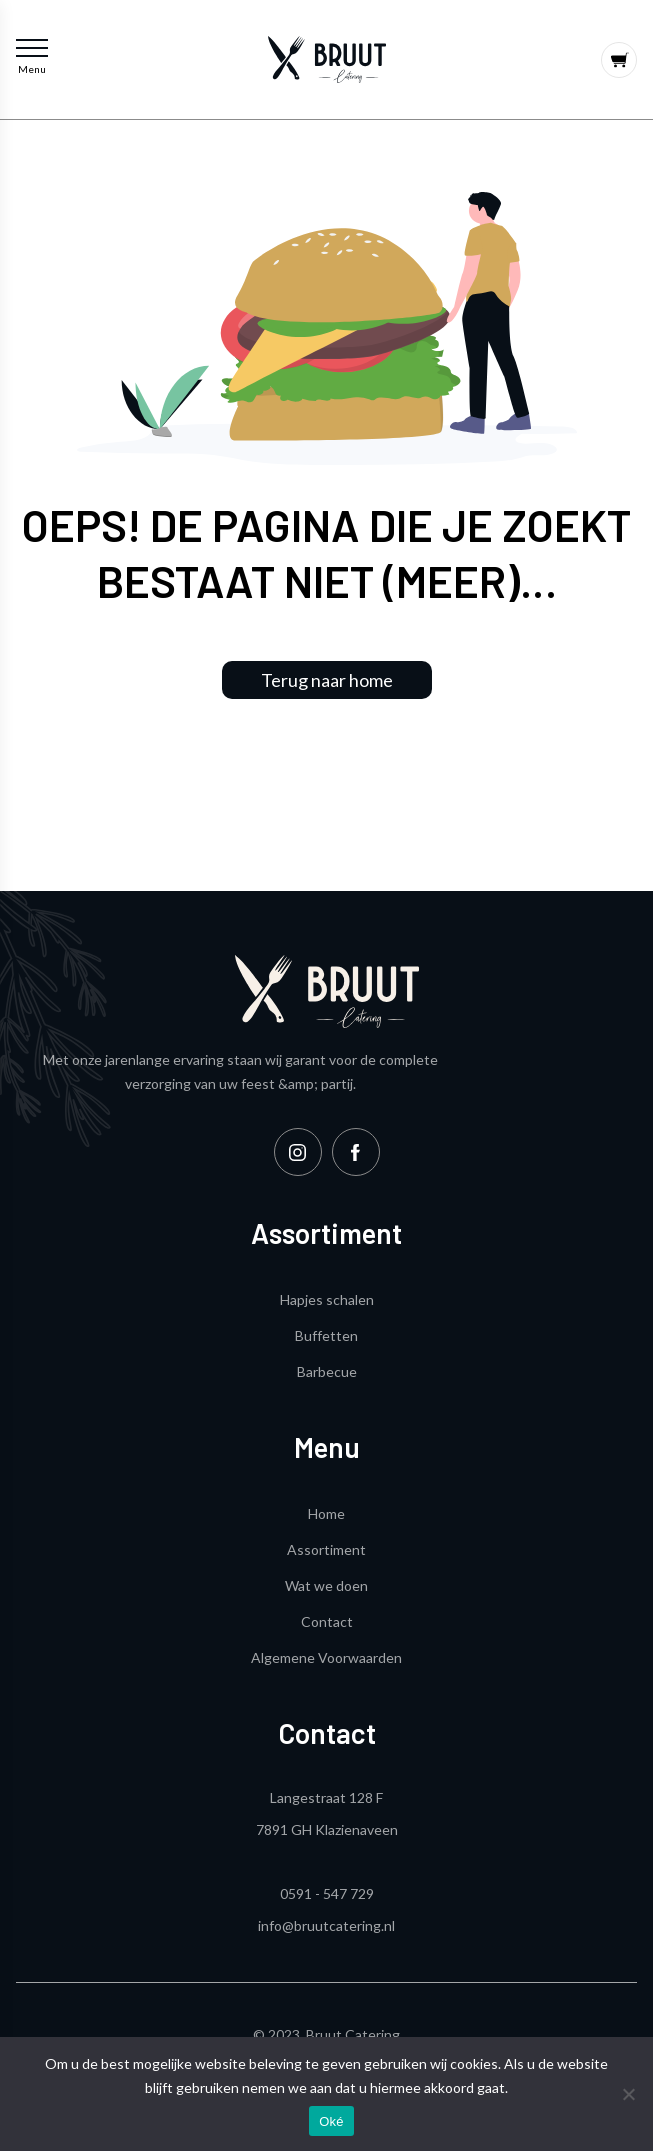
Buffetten (326, 1335)
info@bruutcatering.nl (326, 1925)
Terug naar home (327, 680)
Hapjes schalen (327, 1299)
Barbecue (327, 1371)
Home (326, 1513)
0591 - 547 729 (327, 1893)
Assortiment (326, 1549)
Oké (331, 2121)
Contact (327, 1621)
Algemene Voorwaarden (326, 1657)
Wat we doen (326, 1585)
